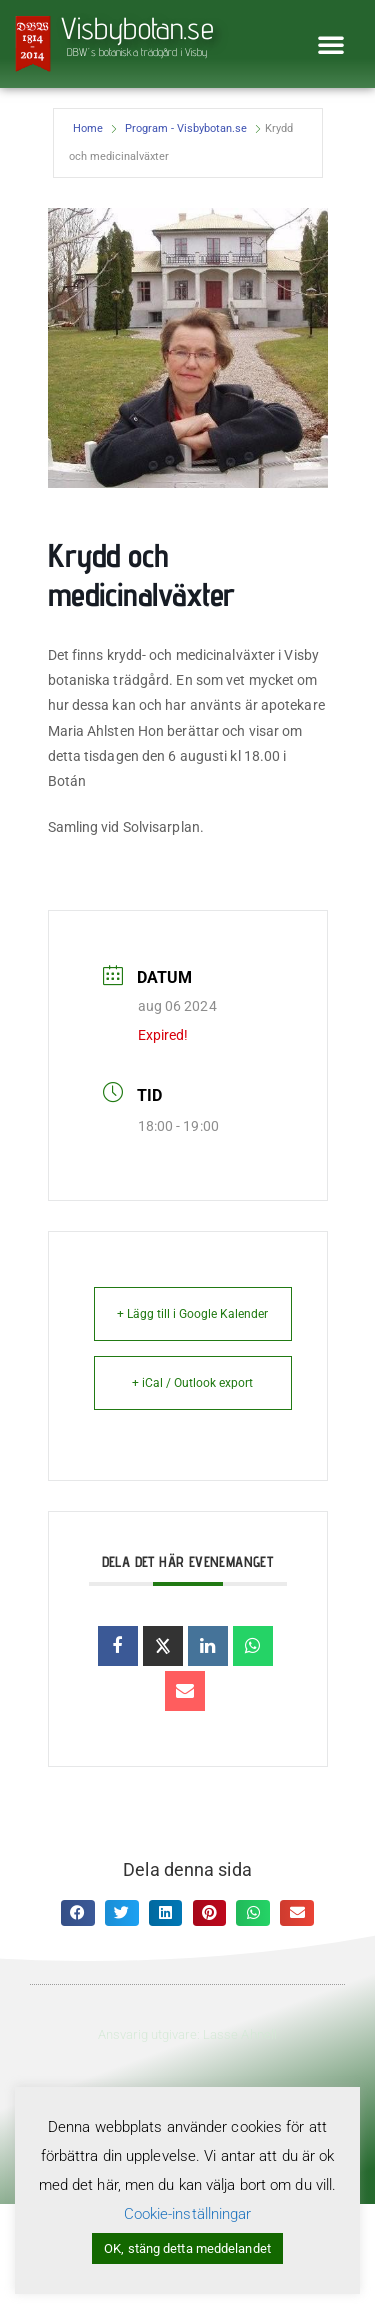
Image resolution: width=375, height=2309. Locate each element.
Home (88, 128)
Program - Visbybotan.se (186, 128)
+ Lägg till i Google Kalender (192, 1314)
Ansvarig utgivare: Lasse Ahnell (187, 2034)
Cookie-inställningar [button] (188, 2214)
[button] (331, 44)
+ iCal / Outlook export (192, 1383)
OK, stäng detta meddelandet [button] (187, 2248)
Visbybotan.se (137, 28)
